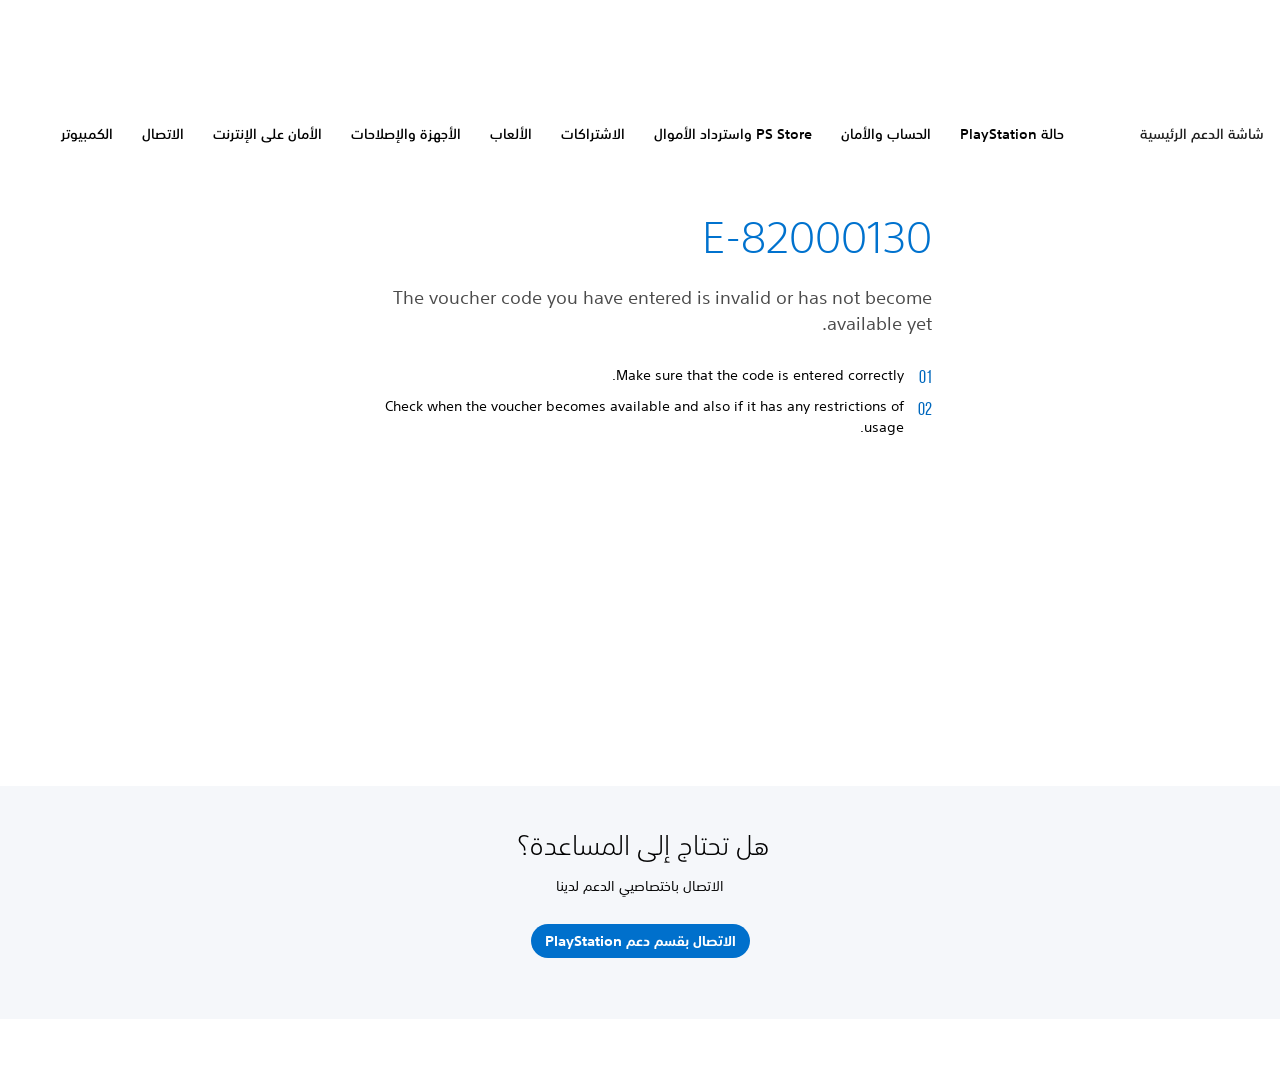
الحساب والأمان (886, 134)
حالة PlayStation (1012, 134)
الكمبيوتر (87, 134)
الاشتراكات (593, 134)
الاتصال (163, 134)
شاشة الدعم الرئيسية (1202, 134)
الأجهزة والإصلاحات (406, 134)
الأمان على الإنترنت (267, 134)
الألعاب (511, 134)
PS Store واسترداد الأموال (733, 134)
